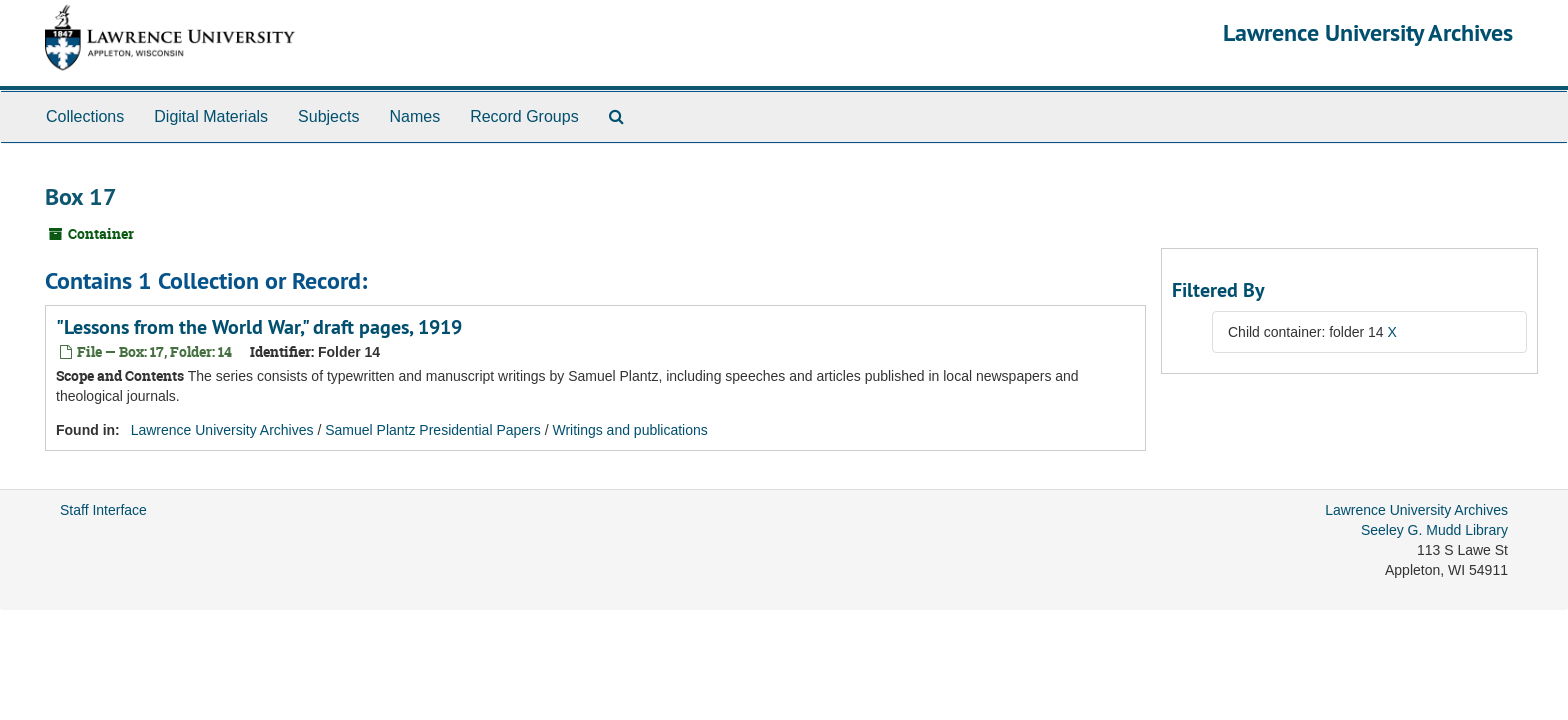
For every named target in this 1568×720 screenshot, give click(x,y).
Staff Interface (103, 510)
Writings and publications (629, 430)
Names (414, 116)
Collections (85, 116)
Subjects (328, 116)
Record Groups (524, 116)
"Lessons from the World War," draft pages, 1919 (259, 327)
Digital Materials (211, 116)
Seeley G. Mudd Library (1434, 530)
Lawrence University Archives (1368, 32)
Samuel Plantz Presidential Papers (433, 430)
